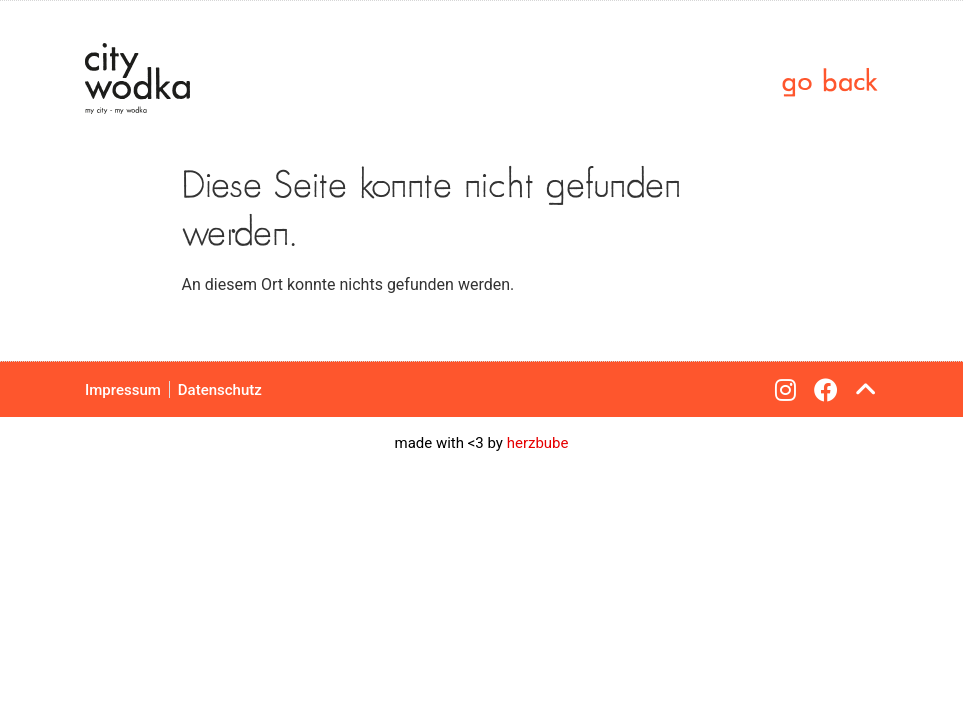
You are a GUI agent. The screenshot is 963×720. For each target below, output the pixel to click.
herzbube (538, 443)
